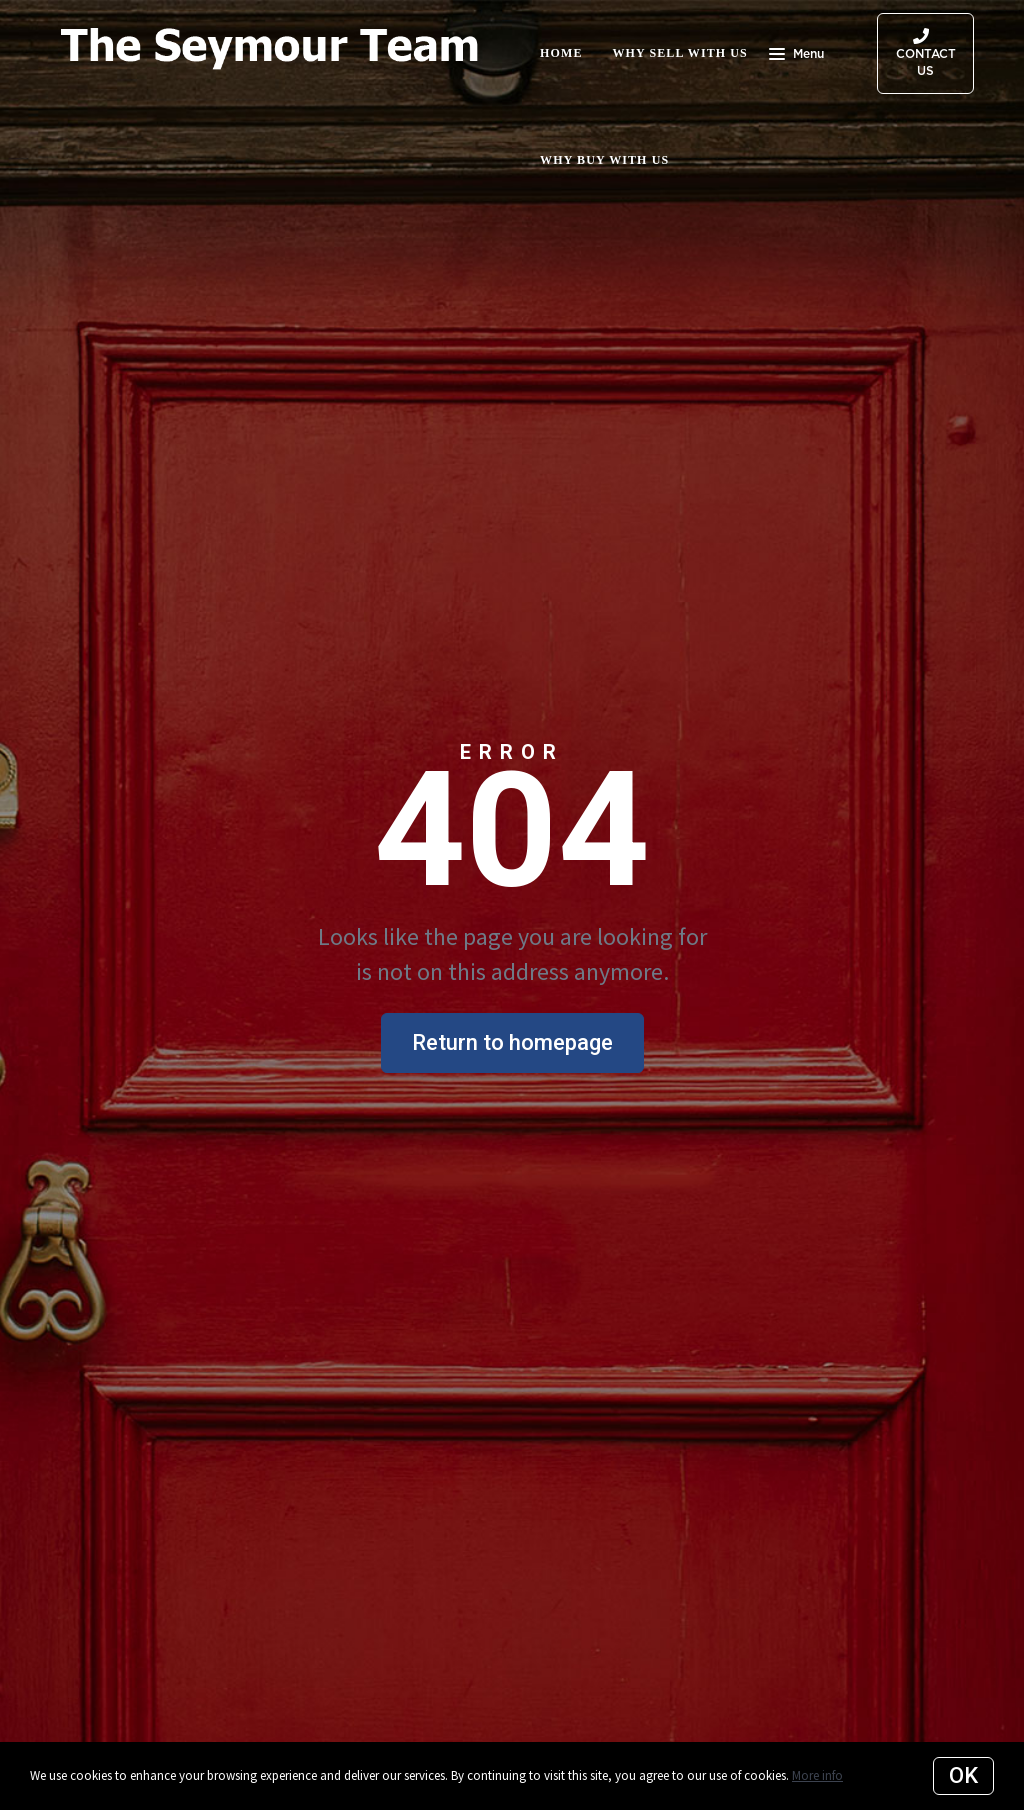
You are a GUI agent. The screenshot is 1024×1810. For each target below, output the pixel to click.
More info (817, 1775)
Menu (796, 56)
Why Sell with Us (680, 53)
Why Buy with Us (604, 160)
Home (561, 53)
